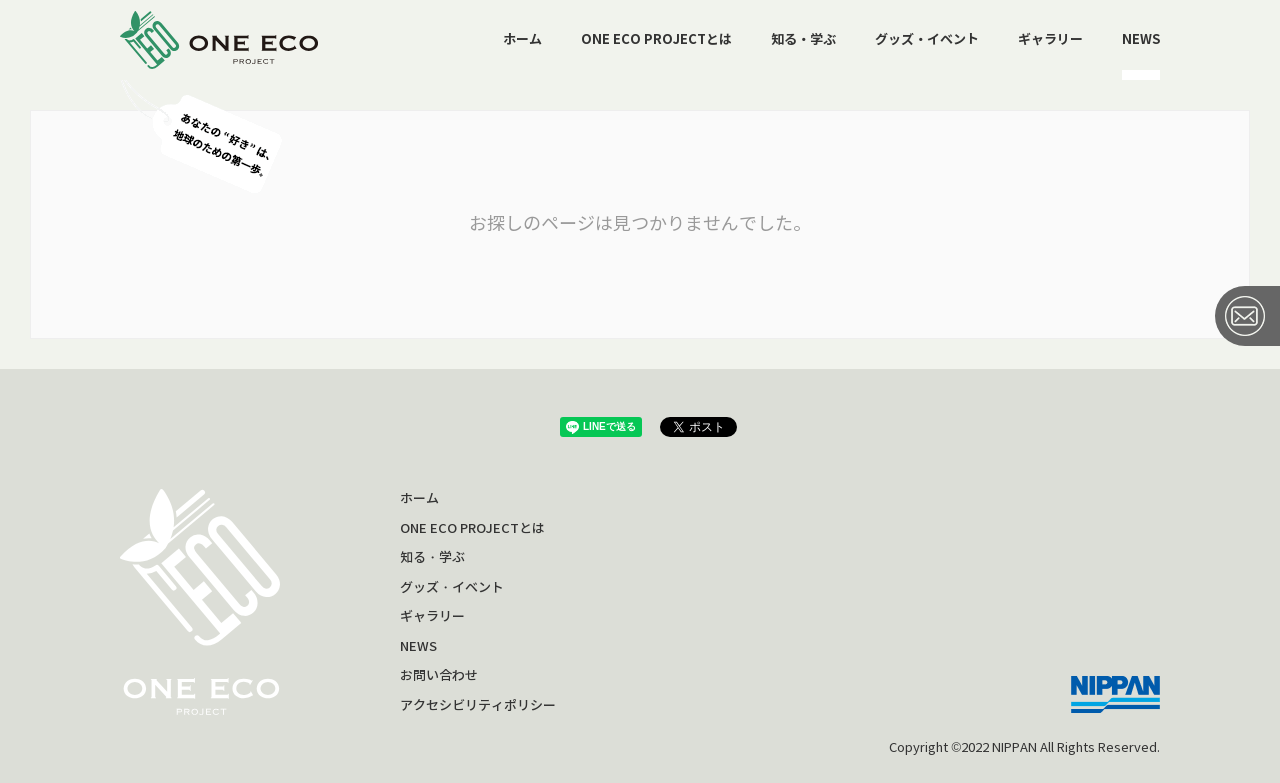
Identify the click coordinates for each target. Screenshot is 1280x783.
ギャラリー (1050, 39)
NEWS (1141, 39)
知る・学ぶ (803, 39)
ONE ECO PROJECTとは (656, 39)
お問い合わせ (439, 675)
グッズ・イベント (927, 39)
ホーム (522, 39)
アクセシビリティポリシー (478, 705)
